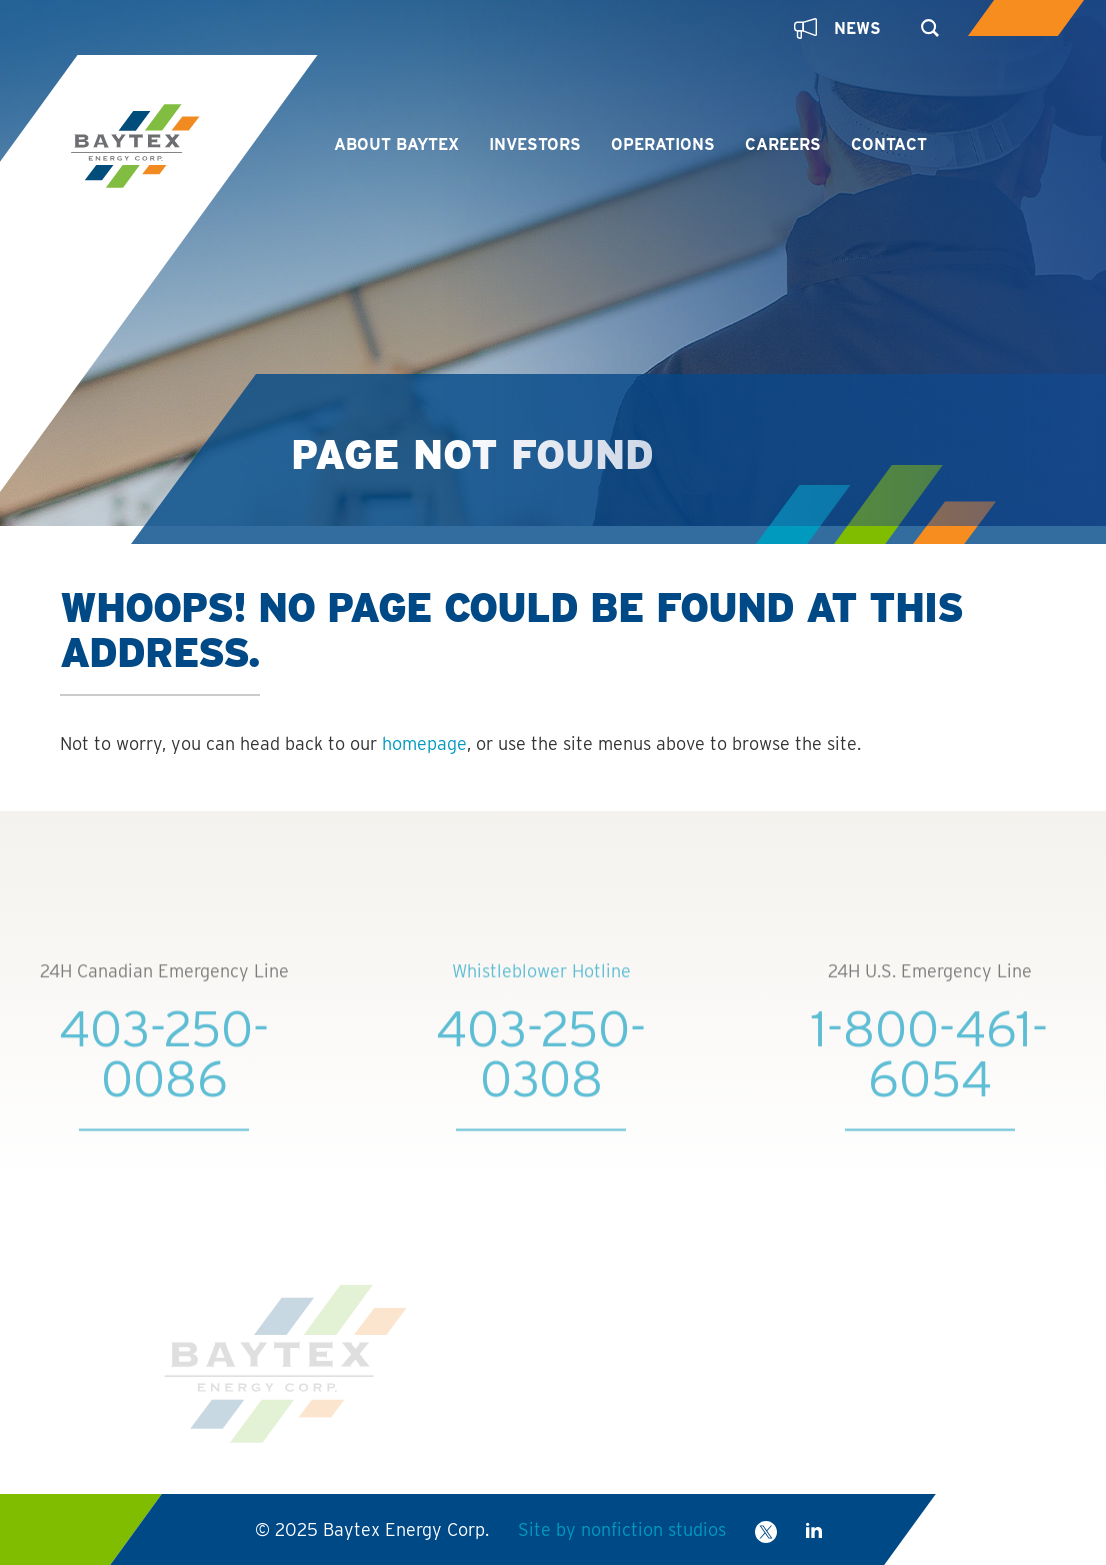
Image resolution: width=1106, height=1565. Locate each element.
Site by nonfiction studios (621, 1529)
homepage (424, 743)
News (837, 28)
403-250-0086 (164, 1073)
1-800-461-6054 (929, 1073)
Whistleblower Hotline (541, 990)
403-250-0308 (541, 1073)
